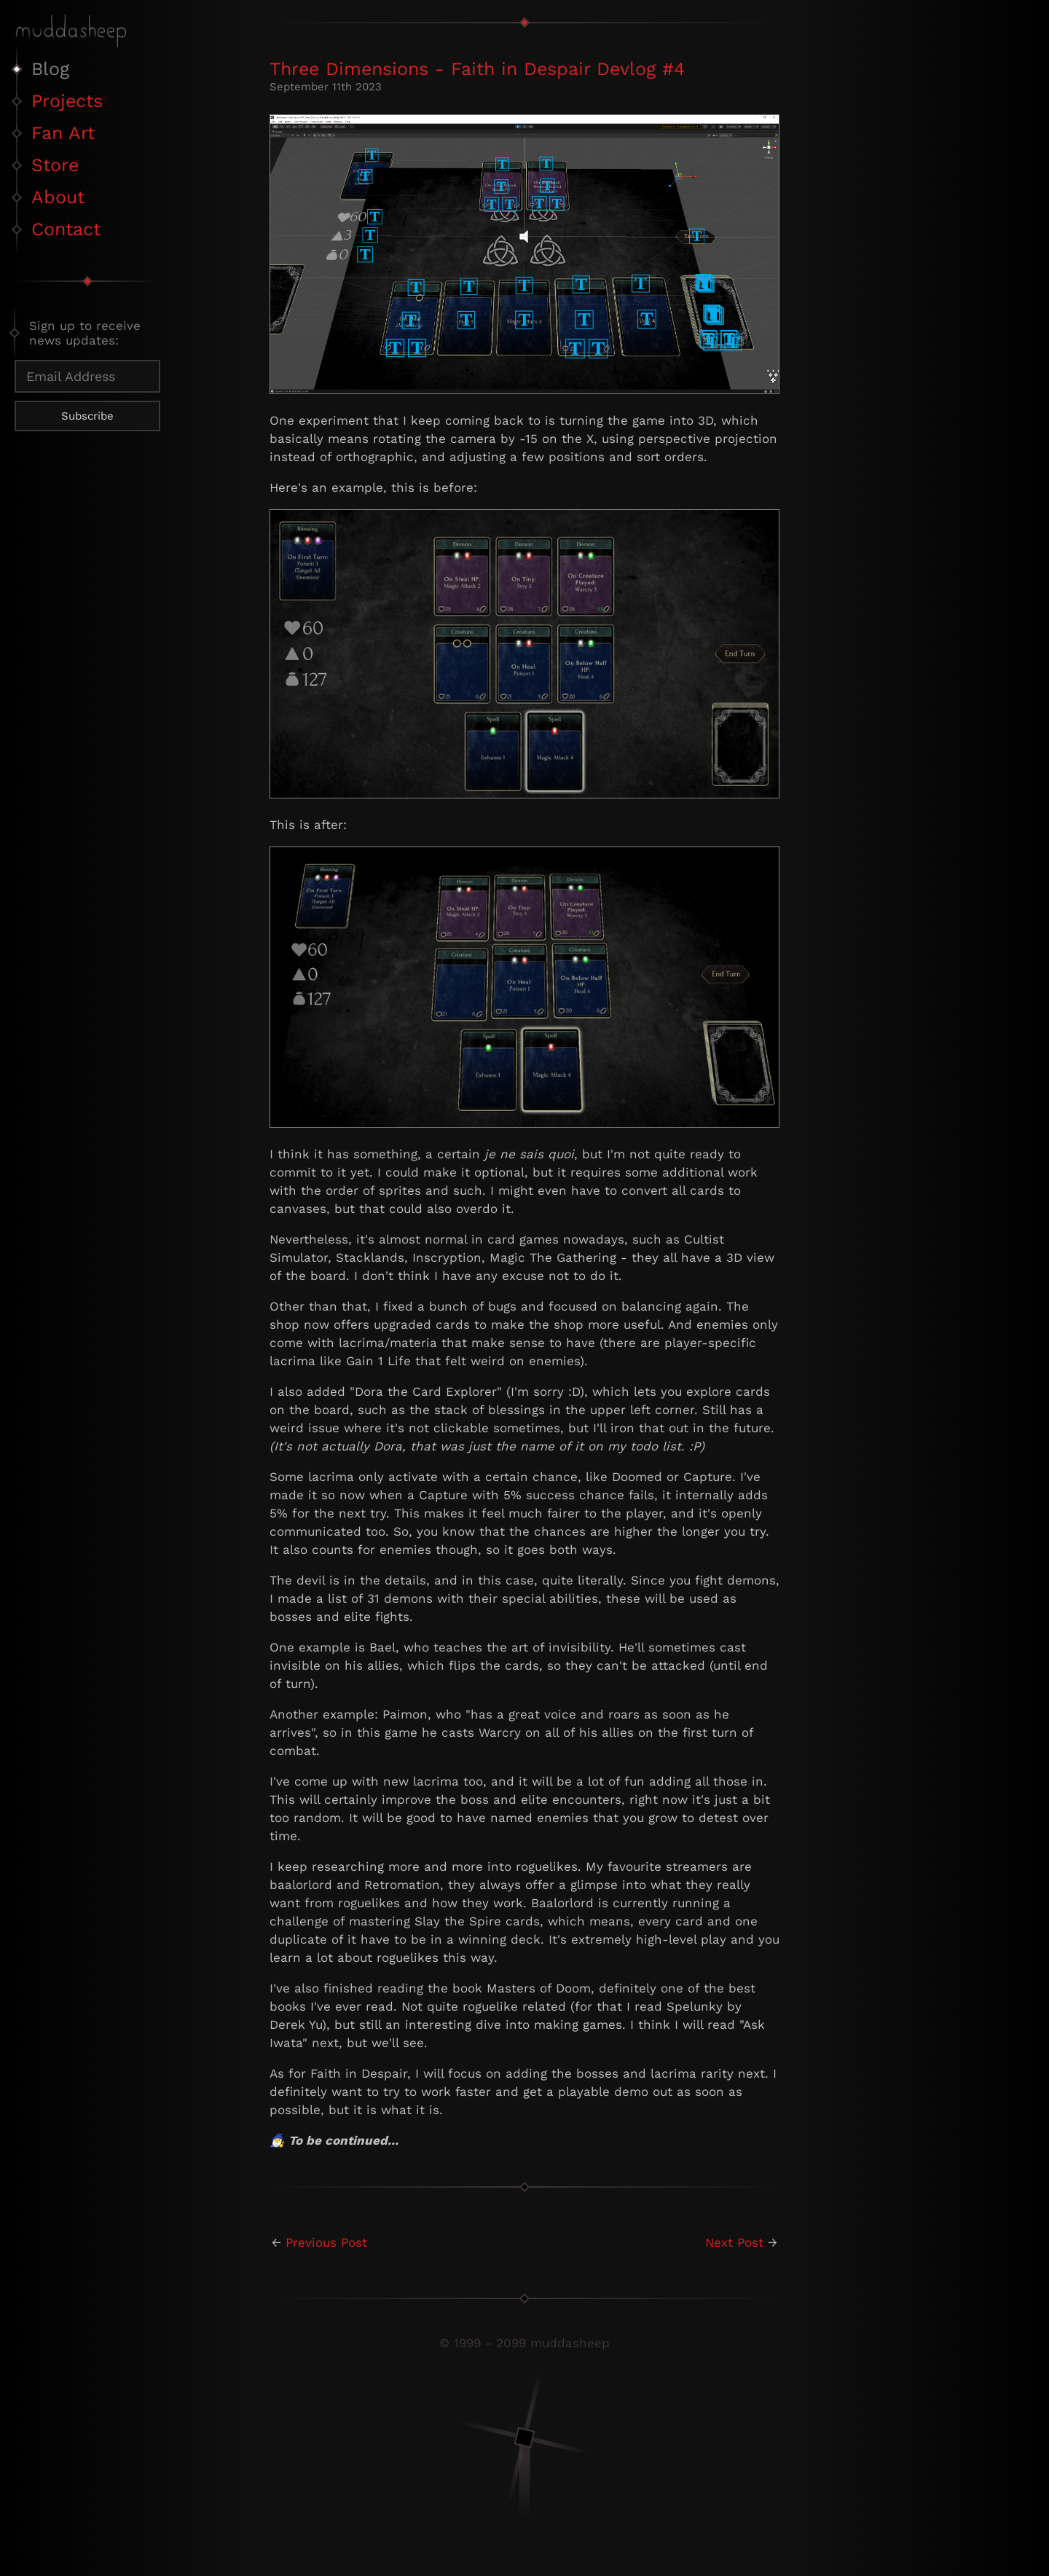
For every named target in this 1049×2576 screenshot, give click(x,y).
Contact (66, 229)
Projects (67, 100)
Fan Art (63, 133)
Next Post (734, 2242)
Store (55, 165)
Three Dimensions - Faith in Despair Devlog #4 (477, 68)
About (58, 197)
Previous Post (326, 2242)
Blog (50, 68)
